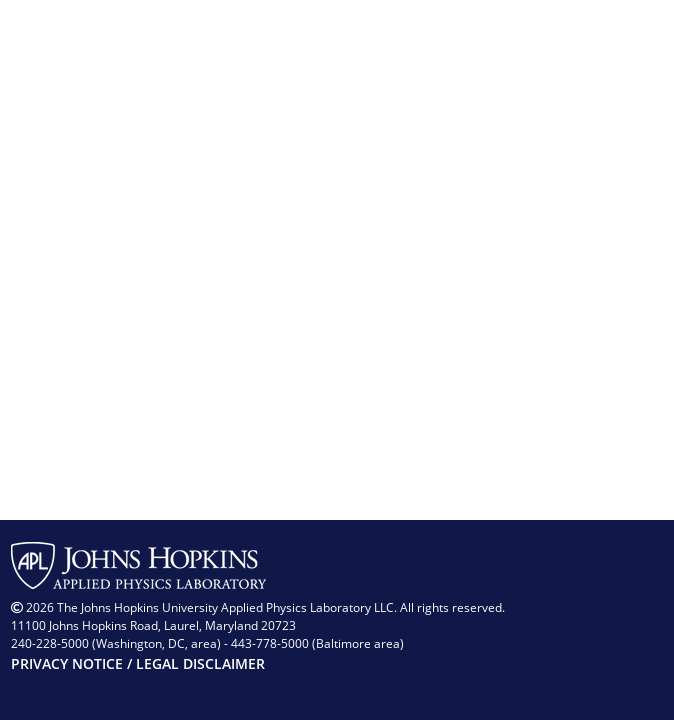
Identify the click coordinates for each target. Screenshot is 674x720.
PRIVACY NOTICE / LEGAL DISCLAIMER (138, 663)
